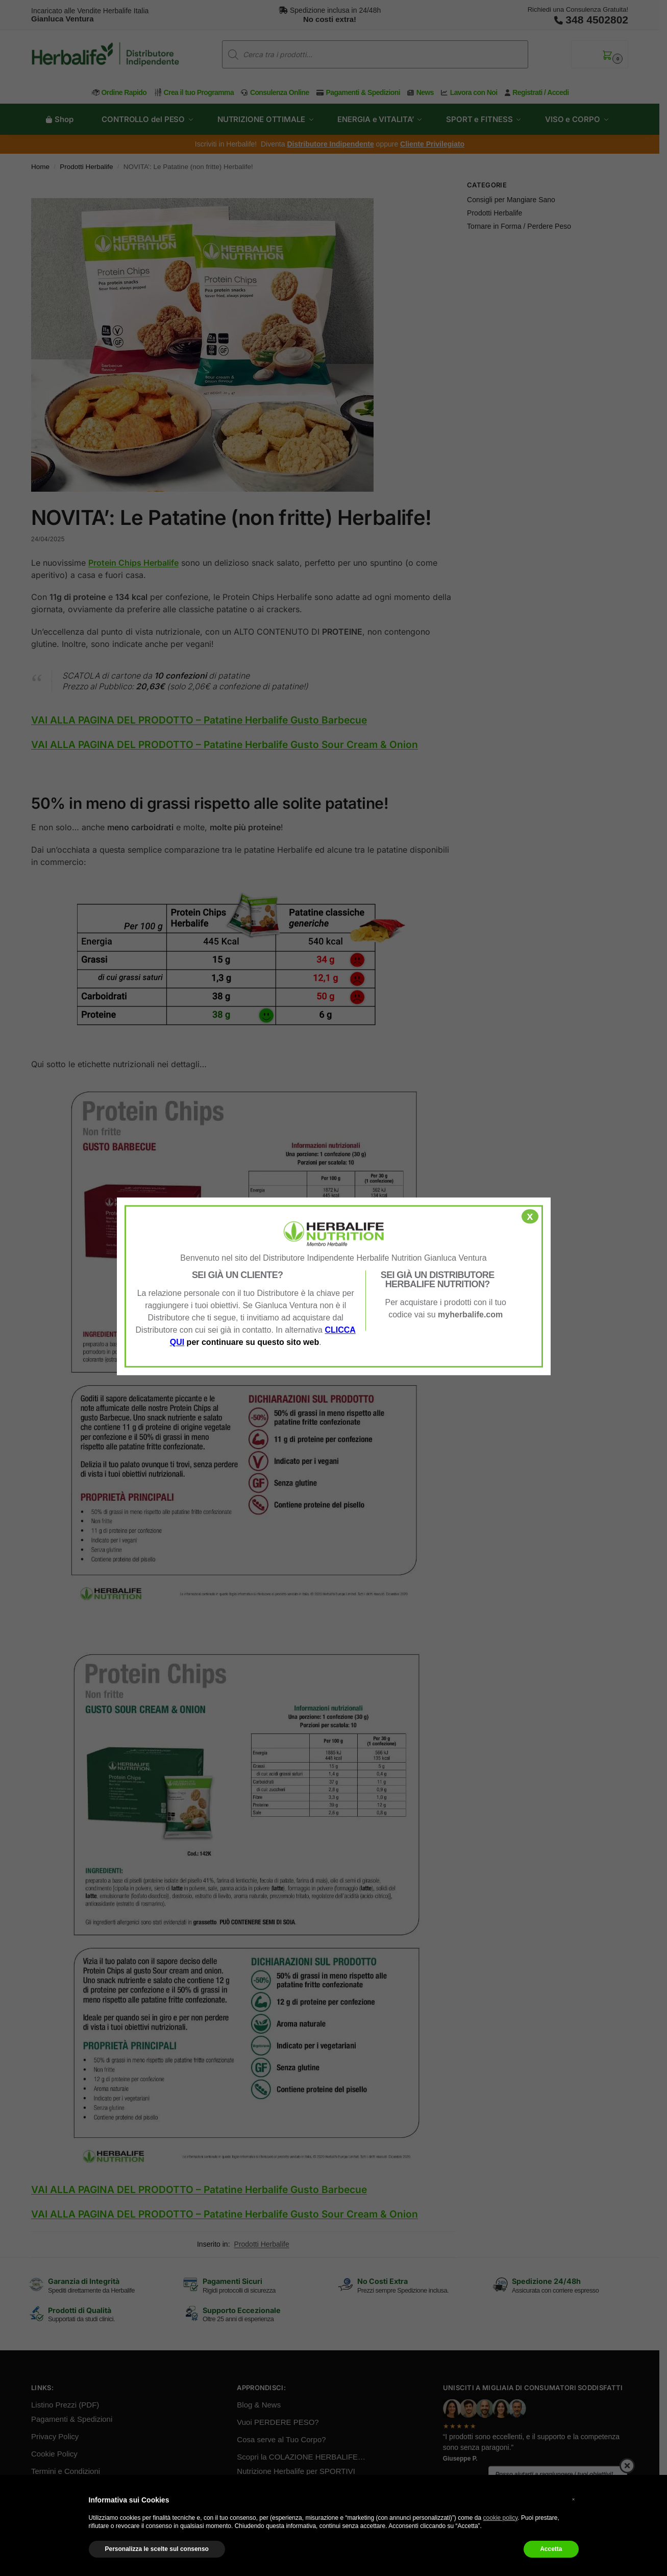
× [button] (573, 2499)
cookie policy (500, 2517)
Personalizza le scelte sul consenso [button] (157, 2549)
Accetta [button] (551, 2549)
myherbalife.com (470, 1314)
